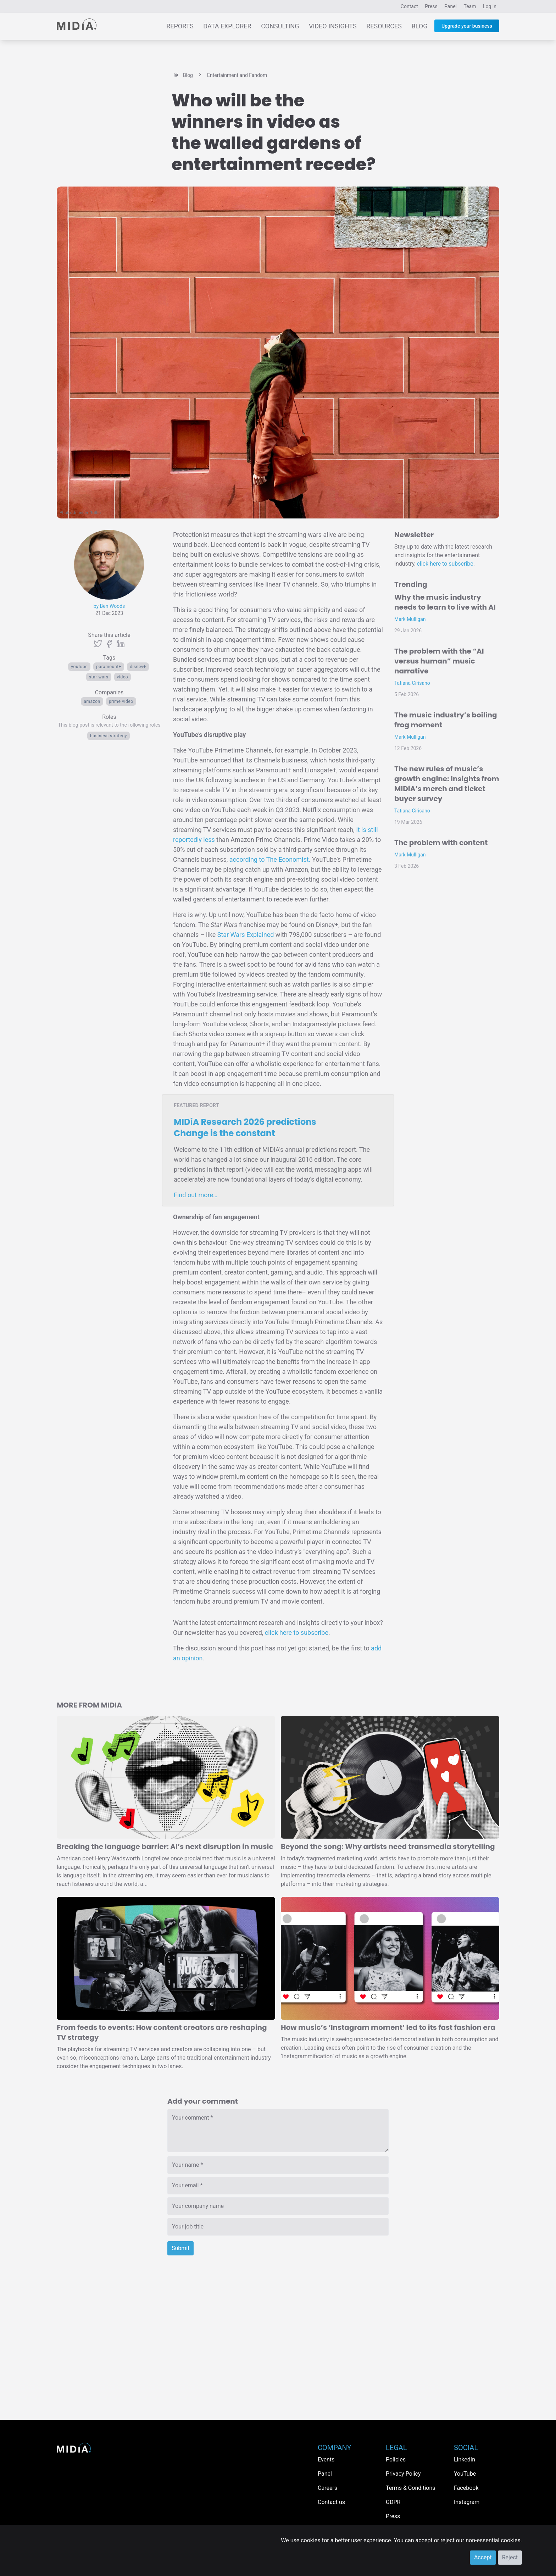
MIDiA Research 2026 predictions (245, 1127)
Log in (489, 6)
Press (431, 6)
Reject (510, 2557)
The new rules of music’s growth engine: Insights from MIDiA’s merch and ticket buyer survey (446, 784)
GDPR (393, 2502)
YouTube (79, 666)
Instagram (466, 2502)
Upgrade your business (466, 26)
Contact (409, 6)
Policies (396, 2459)
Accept (483, 2557)
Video (122, 676)
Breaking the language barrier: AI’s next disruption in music (165, 1847)
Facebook (466, 2488)
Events (326, 2459)
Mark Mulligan (410, 619)
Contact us (331, 2502)
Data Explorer (227, 26)
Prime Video (121, 701)
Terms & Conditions (410, 2488)
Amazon (92, 701)
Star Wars (99, 676)
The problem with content (441, 843)
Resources (384, 26)
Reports (180, 26)
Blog (419, 26)
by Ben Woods (109, 606)
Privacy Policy (403, 2473)
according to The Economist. (270, 859)
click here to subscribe (296, 1632)
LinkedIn (464, 2459)
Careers (327, 2488)
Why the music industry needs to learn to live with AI (445, 602)
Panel (450, 6)
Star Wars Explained (245, 934)
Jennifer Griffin (87, 512)
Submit (180, 2248)
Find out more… (195, 1195)
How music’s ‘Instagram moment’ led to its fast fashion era (388, 2027)
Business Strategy (108, 735)
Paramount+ (108, 666)
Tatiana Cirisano (412, 683)
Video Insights (333, 26)
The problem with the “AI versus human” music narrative (439, 661)
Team (470, 6)
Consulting (280, 26)
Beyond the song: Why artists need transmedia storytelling (388, 1847)
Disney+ (138, 666)
